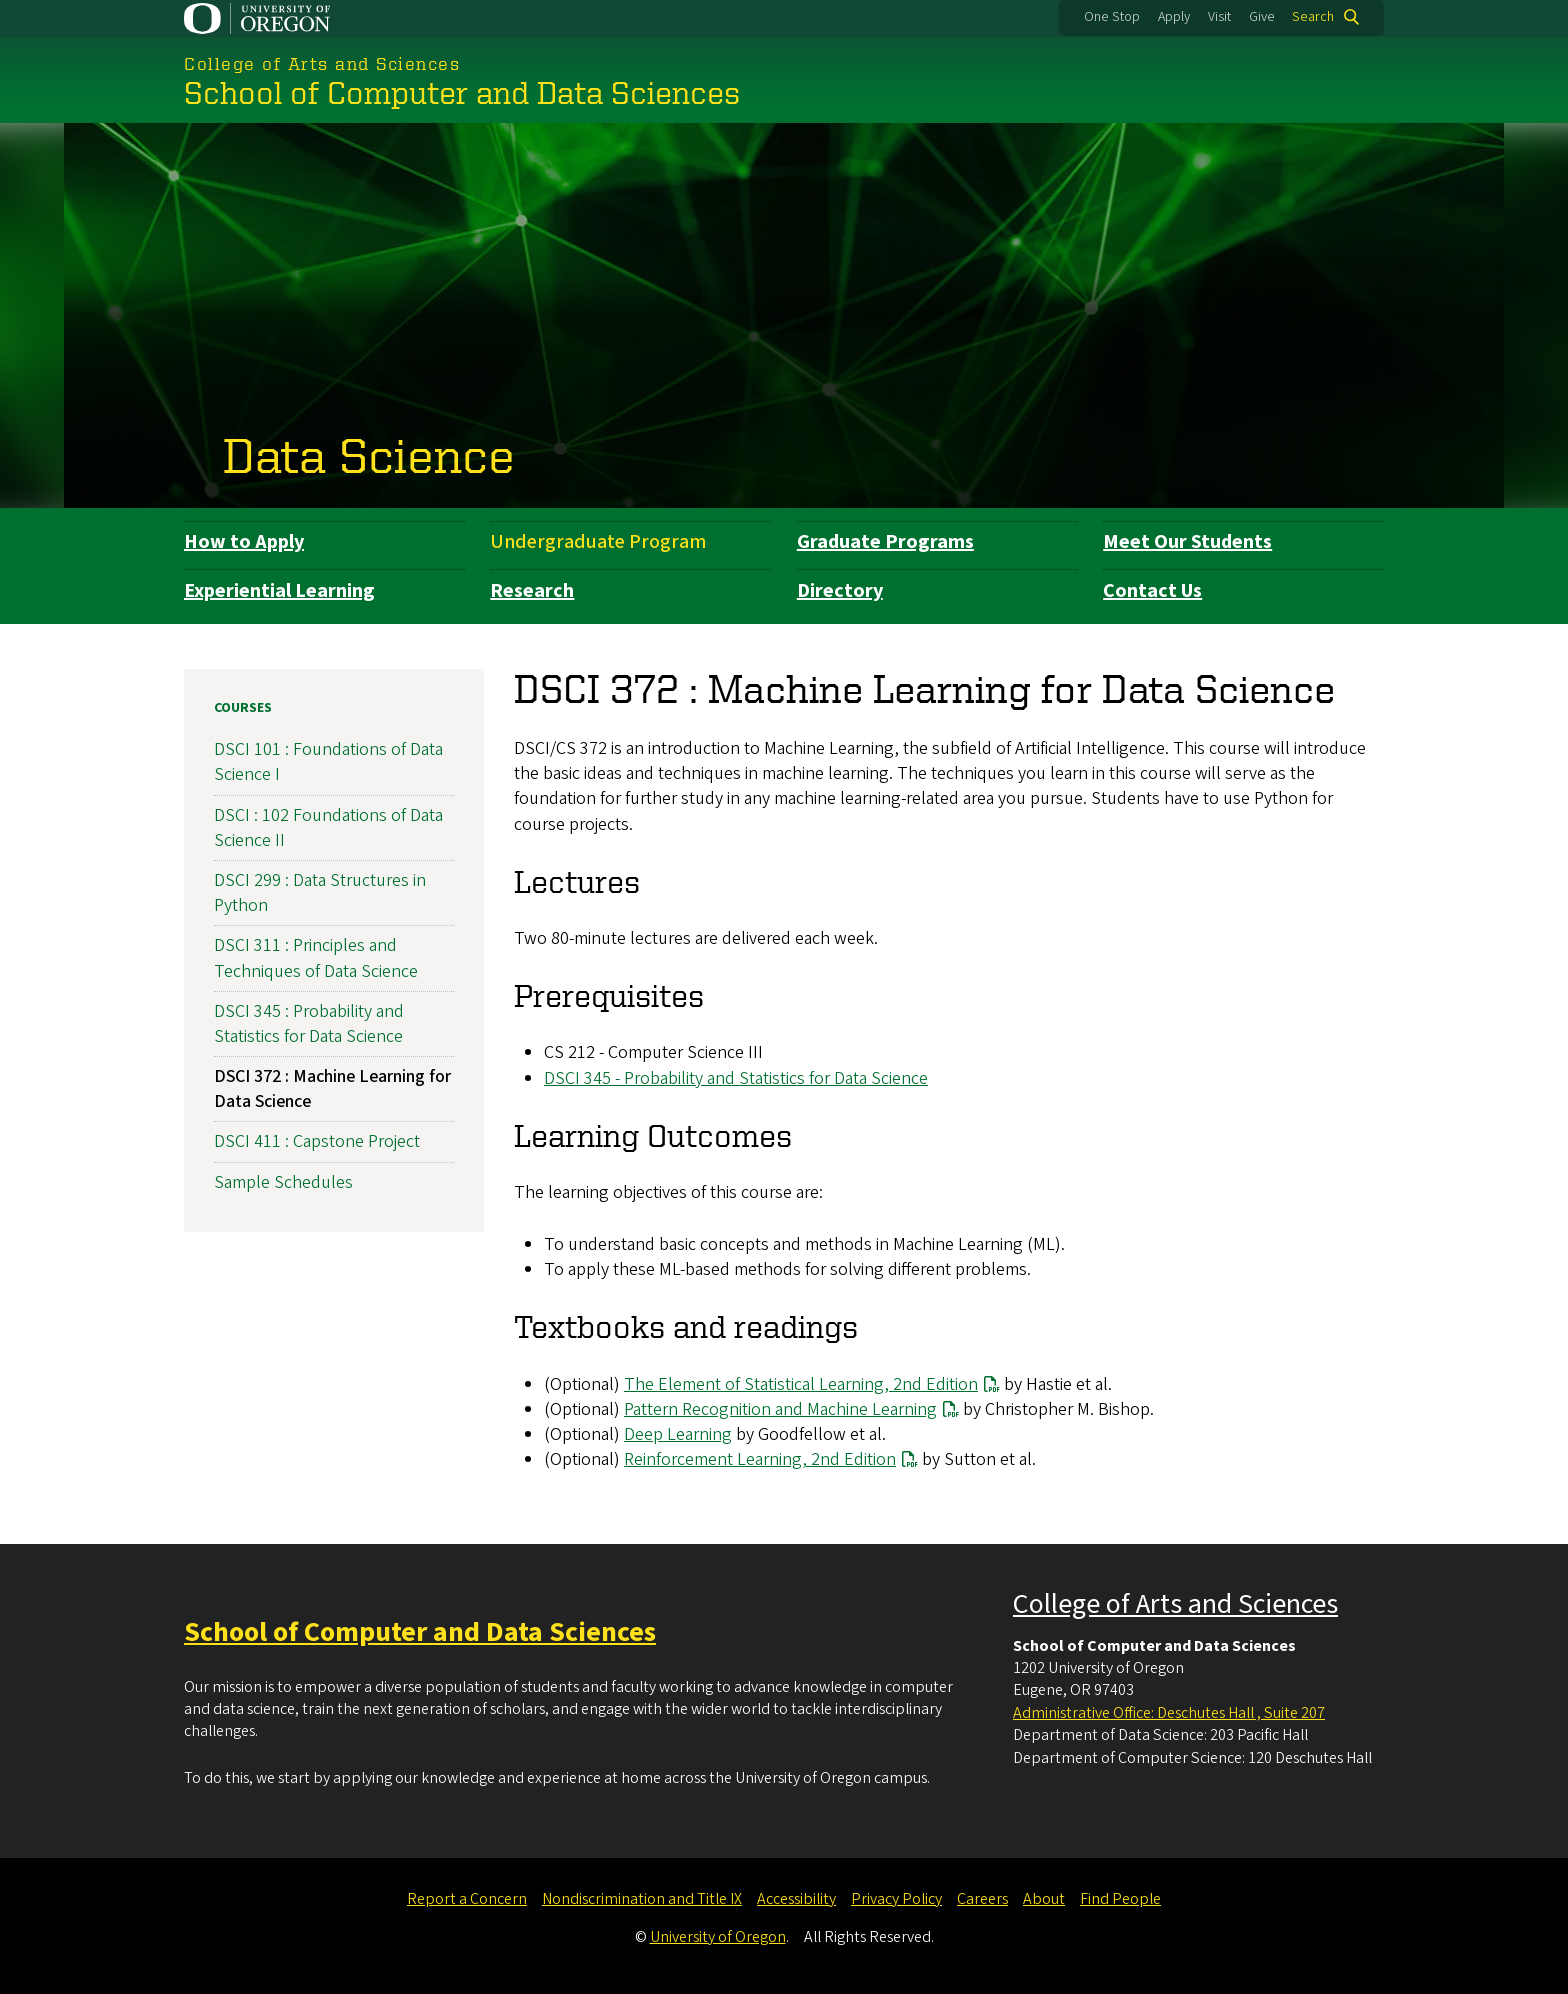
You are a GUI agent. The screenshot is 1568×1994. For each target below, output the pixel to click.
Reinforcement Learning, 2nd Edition (760, 1459)
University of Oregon (718, 1937)
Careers (982, 1899)
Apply (1174, 17)
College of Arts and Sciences (1175, 1604)
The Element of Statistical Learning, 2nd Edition (801, 1383)
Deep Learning (678, 1434)
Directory (840, 591)
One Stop (1112, 17)
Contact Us (1152, 591)
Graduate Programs (885, 542)
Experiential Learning (279, 591)
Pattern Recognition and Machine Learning (780, 1409)
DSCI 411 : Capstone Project (317, 1141)
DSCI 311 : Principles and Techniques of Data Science (316, 958)
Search (1313, 17)
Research (532, 591)
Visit (1219, 17)
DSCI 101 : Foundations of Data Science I (328, 762)
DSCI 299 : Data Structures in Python (320, 893)
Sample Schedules (283, 1181)
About (1044, 1899)
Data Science (369, 454)
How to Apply (244, 542)
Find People (1120, 1899)
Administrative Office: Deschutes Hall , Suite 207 (1169, 1713)
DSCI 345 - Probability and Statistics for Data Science (736, 1077)
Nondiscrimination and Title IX (642, 1899)
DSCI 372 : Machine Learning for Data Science (332, 1089)
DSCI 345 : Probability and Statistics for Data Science (309, 1024)
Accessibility (796, 1899)
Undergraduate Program (598, 542)
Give (1262, 17)
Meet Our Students (1187, 542)
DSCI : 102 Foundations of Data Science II (328, 827)
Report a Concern (467, 1899)
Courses (243, 708)
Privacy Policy (896, 1899)
